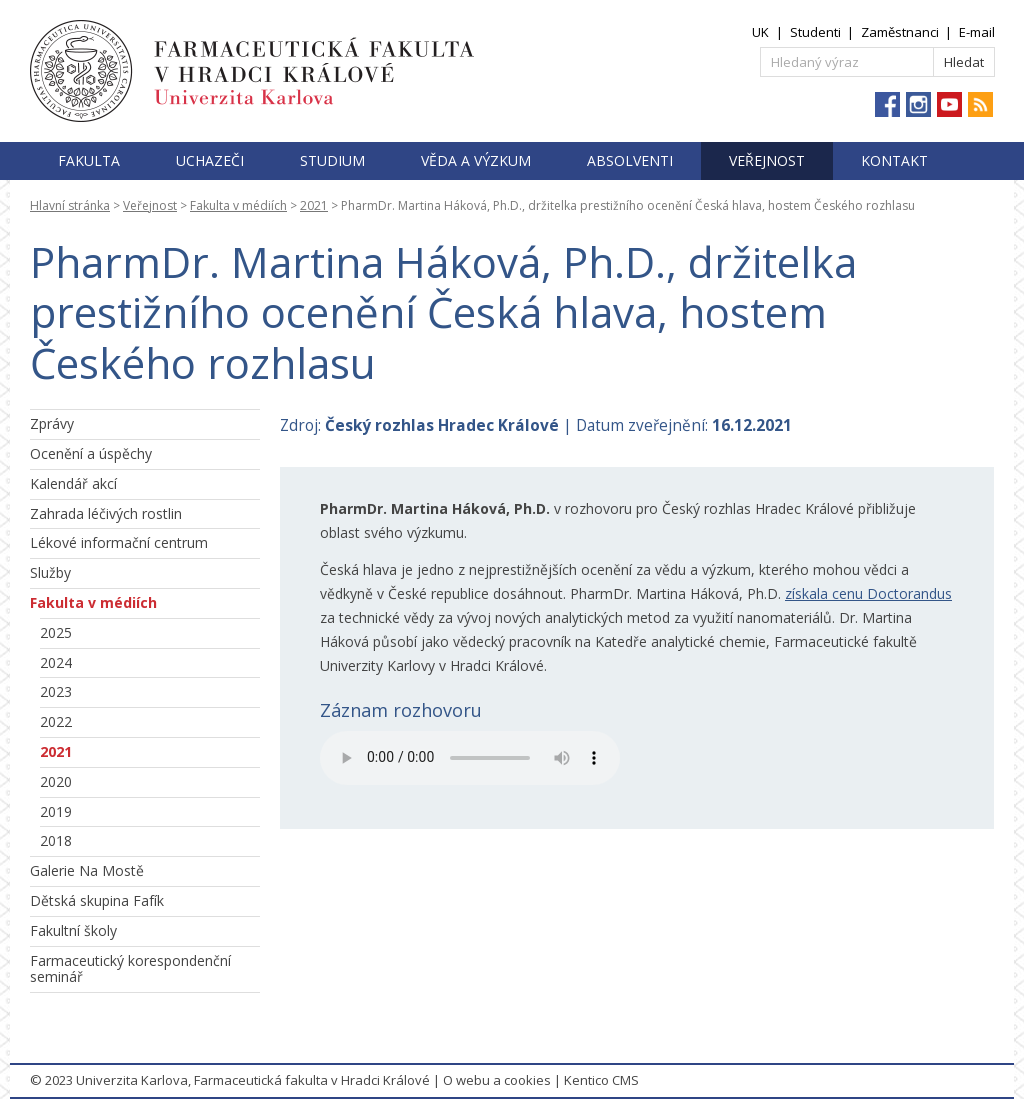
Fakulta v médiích (238, 205)
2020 (56, 781)
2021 (314, 205)
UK (760, 32)
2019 (56, 811)
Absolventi (630, 160)
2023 (56, 691)
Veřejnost (767, 160)
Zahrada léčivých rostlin (106, 513)
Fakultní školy (73, 930)
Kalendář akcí (73, 483)
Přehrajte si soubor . (470, 758)
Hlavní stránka (70, 205)
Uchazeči (210, 160)
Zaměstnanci (900, 32)
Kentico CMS (601, 1080)
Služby (50, 572)
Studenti (815, 32)
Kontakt (894, 160)
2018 (56, 840)
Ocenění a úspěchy (91, 453)
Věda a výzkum (476, 160)
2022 (56, 721)
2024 (56, 662)
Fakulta (89, 160)
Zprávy (52, 423)
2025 (56, 632)
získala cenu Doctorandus (868, 593)
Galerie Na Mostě (87, 870)
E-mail (977, 32)
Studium (332, 160)
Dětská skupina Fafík (97, 900)
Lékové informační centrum (119, 542)
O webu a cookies (497, 1080)
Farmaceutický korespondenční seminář (130, 969)
